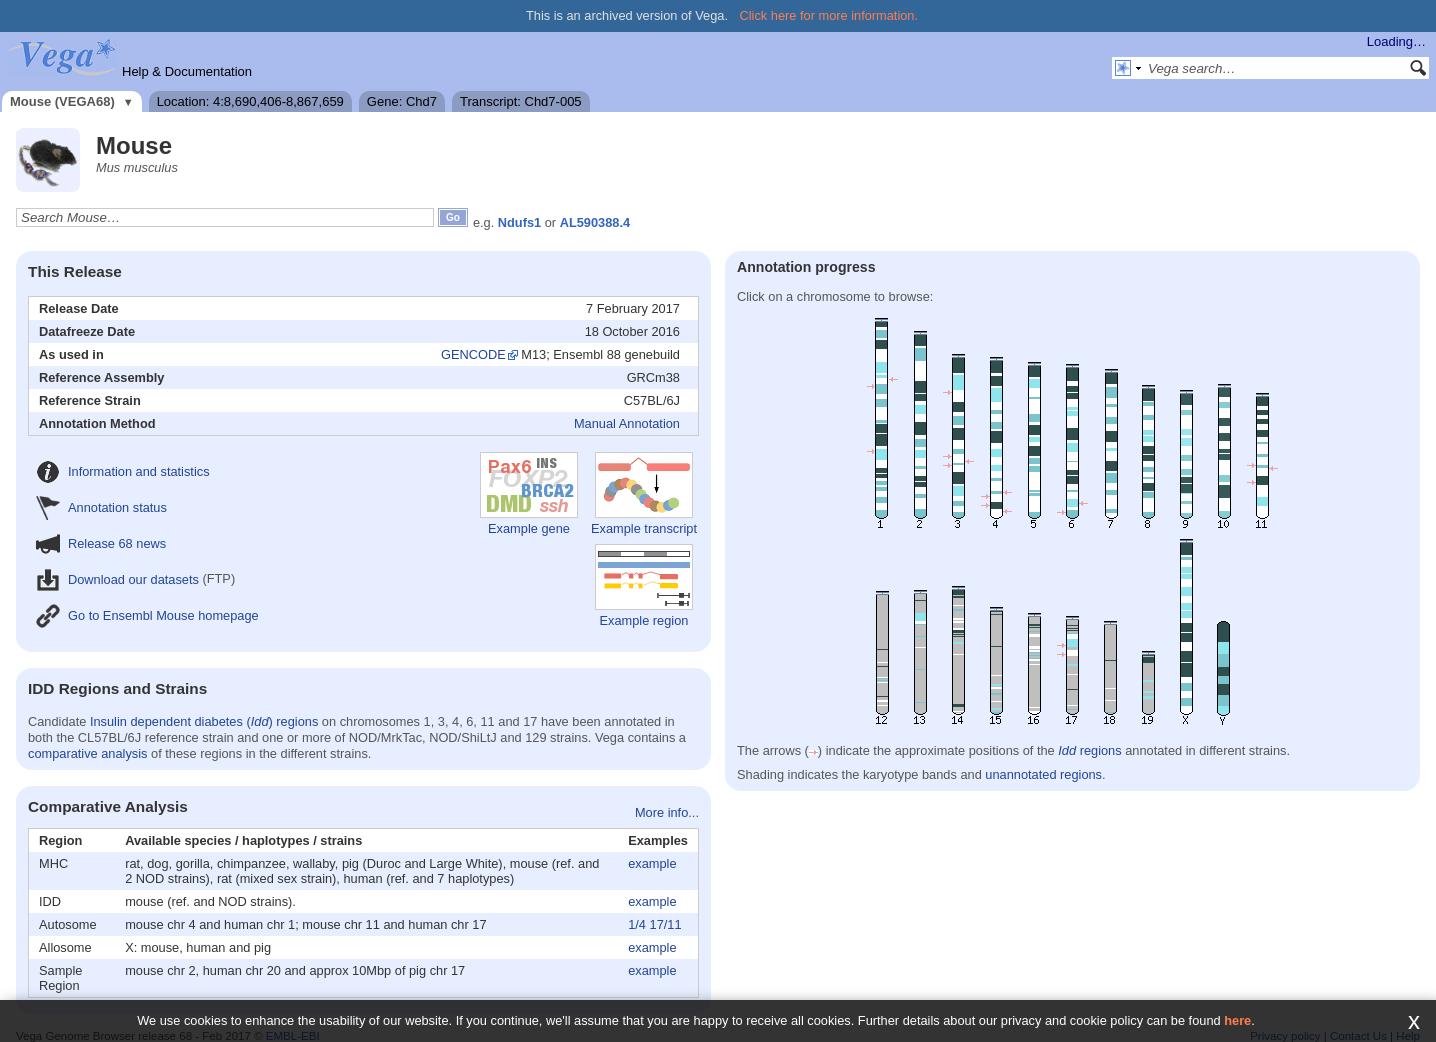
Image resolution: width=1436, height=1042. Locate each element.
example (652, 863)
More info (661, 812)
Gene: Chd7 (402, 101)
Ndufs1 (519, 222)
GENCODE (473, 354)
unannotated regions (1043, 774)
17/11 (666, 924)
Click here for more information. (829, 15)
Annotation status (101, 507)
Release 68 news (101, 543)
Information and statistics (123, 471)
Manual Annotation (627, 423)
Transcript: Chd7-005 (521, 101)
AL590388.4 (595, 222)
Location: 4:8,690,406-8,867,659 (250, 101)
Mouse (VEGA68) (62, 101)
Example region (644, 586)
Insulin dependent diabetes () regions (204, 721)
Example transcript (644, 494)
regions (1089, 750)
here (1237, 1020)
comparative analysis (88, 753)
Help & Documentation (187, 71)
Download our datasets (117, 579)
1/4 (637, 924)
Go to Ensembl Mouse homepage (147, 615)
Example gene (529, 494)
